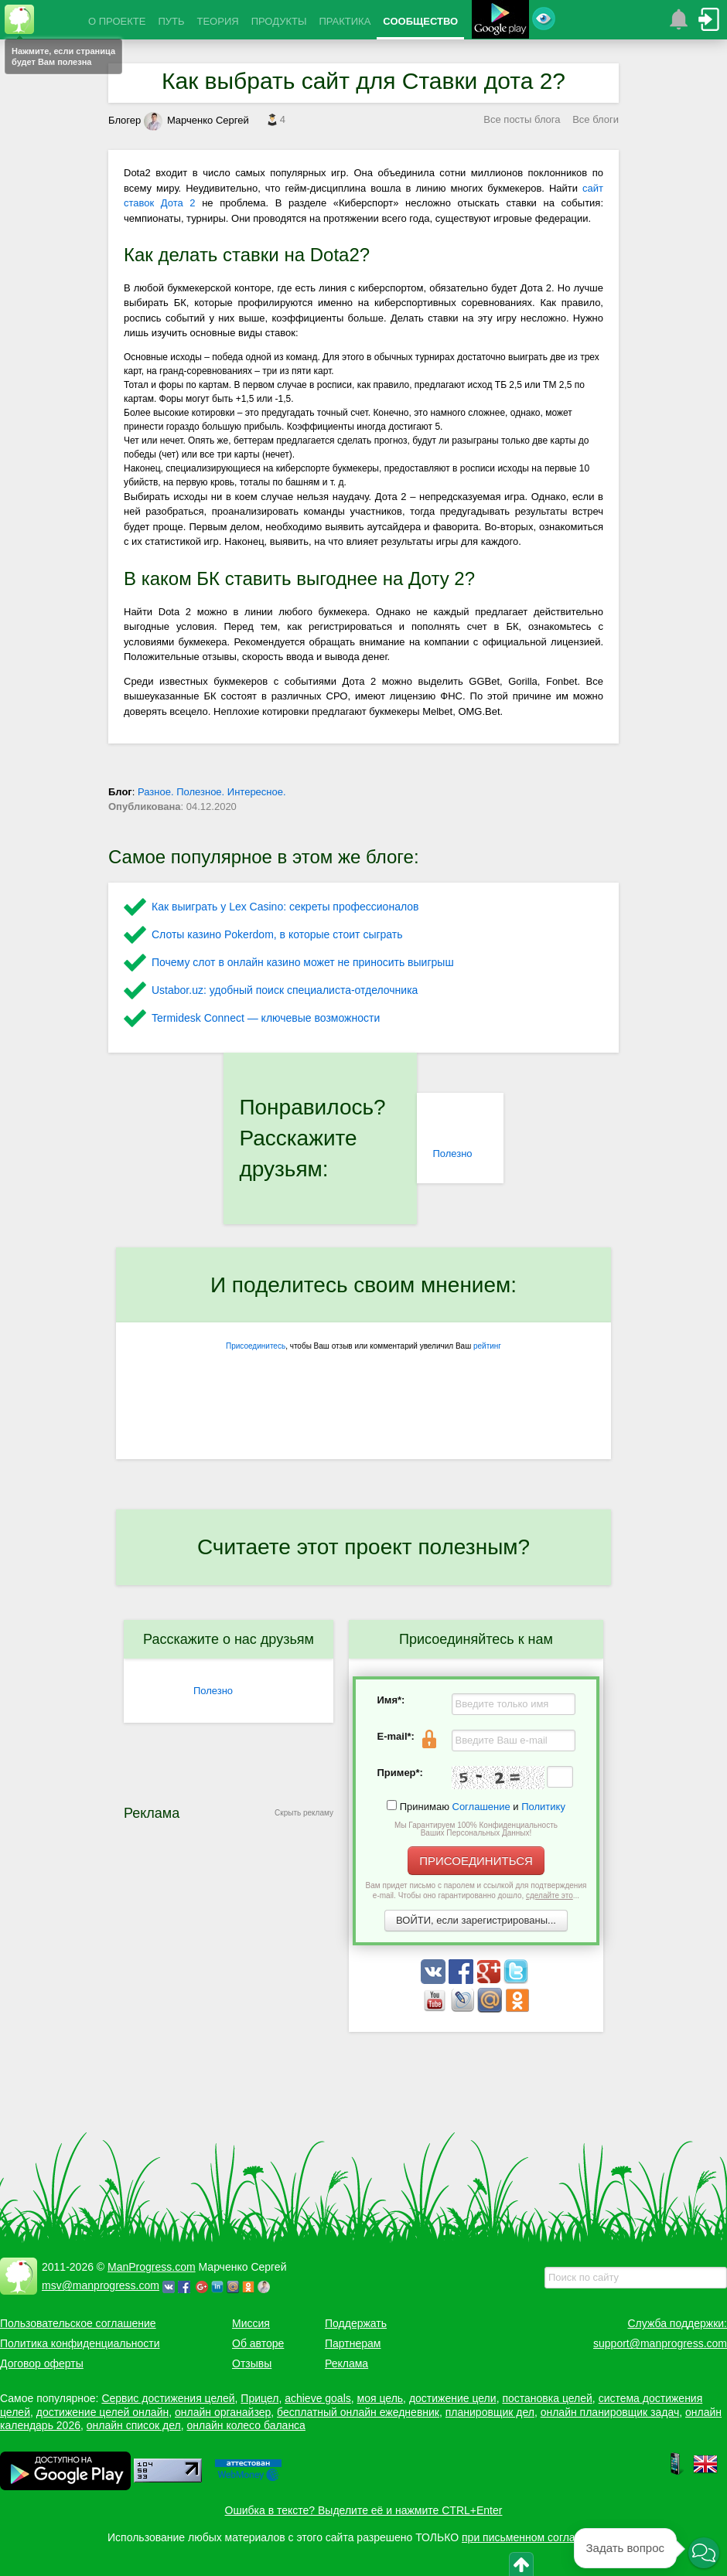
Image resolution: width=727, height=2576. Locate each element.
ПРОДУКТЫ (279, 21)
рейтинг (487, 1346)
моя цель (380, 2398)
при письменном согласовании (539, 2537)
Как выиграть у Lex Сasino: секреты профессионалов (285, 906)
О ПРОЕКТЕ (116, 21)
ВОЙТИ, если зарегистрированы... (476, 1920)
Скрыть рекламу (304, 1813)
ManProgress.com (152, 2267)
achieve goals (318, 2398)
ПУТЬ (171, 21)
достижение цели (453, 2398)
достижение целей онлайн (102, 2412)
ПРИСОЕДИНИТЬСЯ (476, 1860)
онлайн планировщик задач (610, 2412)
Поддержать (356, 2323)
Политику (543, 1806)
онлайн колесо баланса (245, 2425)
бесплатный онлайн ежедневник (358, 2412)
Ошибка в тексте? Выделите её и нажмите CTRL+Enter (364, 2510)
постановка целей (547, 2398)
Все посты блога (521, 119)
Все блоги (595, 119)
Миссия (251, 2323)
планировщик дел (489, 2412)
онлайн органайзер (223, 2412)
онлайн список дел (134, 2425)
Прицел (259, 2398)
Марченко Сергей (196, 120)
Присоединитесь (255, 1346)
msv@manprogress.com (100, 2285)
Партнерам (353, 2343)
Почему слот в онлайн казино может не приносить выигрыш (303, 962)
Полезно (452, 1153)
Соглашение (481, 1806)
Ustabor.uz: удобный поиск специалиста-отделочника (285, 990)
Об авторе (258, 2343)
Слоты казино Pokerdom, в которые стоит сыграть (277, 934)
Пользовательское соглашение (78, 2323)
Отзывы (251, 2363)
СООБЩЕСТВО (420, 21)
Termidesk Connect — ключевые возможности (266, 1018)
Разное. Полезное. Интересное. (212, 792)
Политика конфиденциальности (80, 2343)
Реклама (346, 2363)
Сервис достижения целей (167, 2398)
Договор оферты (42, 2363)
